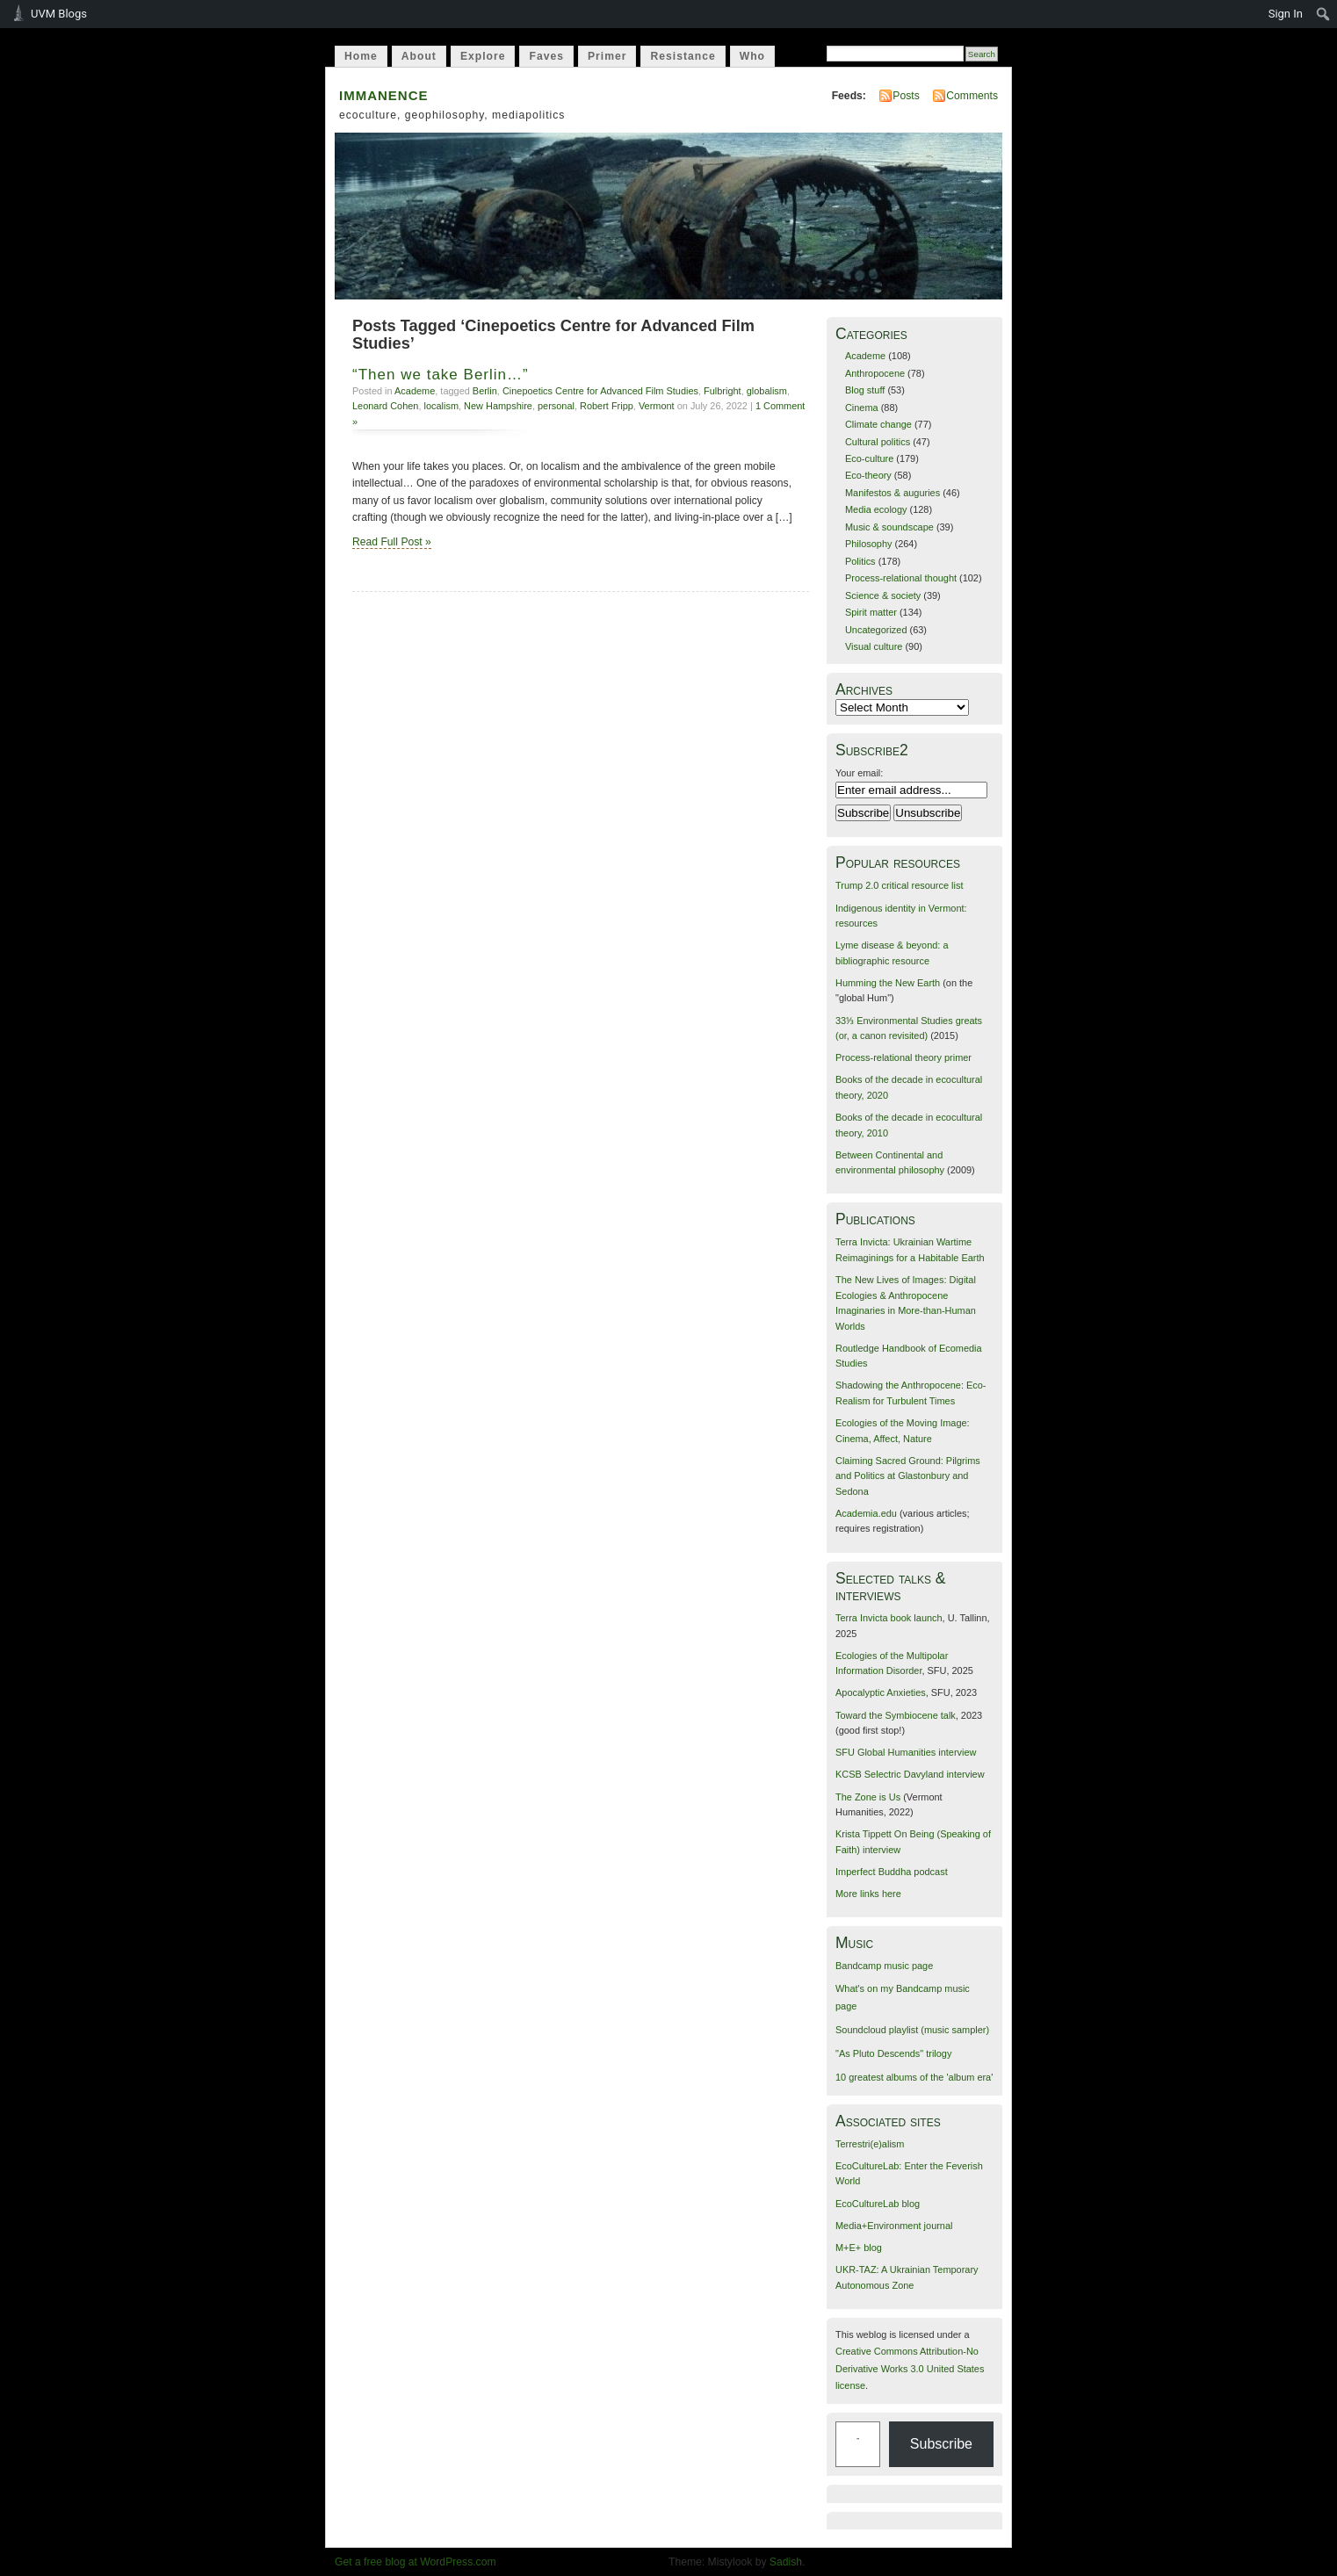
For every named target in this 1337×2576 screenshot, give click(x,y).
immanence (384, 94)
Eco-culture (869, 458)
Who (752, 56)
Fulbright (722, 391)
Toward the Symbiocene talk (895, 1715)
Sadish (786, 2562)
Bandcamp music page (884, 1965)
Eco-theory (868, 475)
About (419, 56)
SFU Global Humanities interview (905, 1752)
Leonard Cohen (385, 405)
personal (556, 405)
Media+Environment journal (893, 2225)
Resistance (682, 56)
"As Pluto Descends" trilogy (893, 2053)
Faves (546, 56)
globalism (767, 391)
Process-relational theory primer (903, 1057)
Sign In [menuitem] (1285, 13)
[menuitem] (1323, 14)
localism (441, 405)
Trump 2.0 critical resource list (899, 885)
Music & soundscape (889, 527)
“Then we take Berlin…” (440, 374)
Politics (860, 561)
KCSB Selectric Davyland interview (910, 1774)
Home (361, 56)
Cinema (861, 407)
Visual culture (873, 646)
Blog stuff (865, 390)
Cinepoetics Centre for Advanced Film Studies (600, 391)
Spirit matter (871, 612)
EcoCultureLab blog (877, 2203)
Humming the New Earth (887, 983)
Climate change (878, 424)
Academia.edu (866, 1513)
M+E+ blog (858, 2247)
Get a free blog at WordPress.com (415, 2562)
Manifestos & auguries (892, 492)
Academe (414, 391)
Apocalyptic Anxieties (880, 1692)
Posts (906, 96)
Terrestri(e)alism (869, 2144)
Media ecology (876, 509)
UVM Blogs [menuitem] (59, 13)
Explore (483, 56)
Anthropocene (875, 373)
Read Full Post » (391, 542)
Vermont (657, 405)
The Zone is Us (867, 1797)
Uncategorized (876, 629)
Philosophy (869, 543)
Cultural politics (877, 442)
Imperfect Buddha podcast (891, 1871)
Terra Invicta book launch (889, 1618)
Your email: (859, 773)
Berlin (485, 391)
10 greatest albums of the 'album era (913, 2077)
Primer (607, 56)
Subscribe (941, 2443)
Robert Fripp (606, 405)
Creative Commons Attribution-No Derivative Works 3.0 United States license (909, 2368)
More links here (868, 1893)
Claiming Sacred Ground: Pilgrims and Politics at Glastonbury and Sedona (907, 1476)
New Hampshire (498, 405)
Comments (972, 96)
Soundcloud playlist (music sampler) (912, 2029)
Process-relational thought (901, 578)
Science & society (883, 595)
